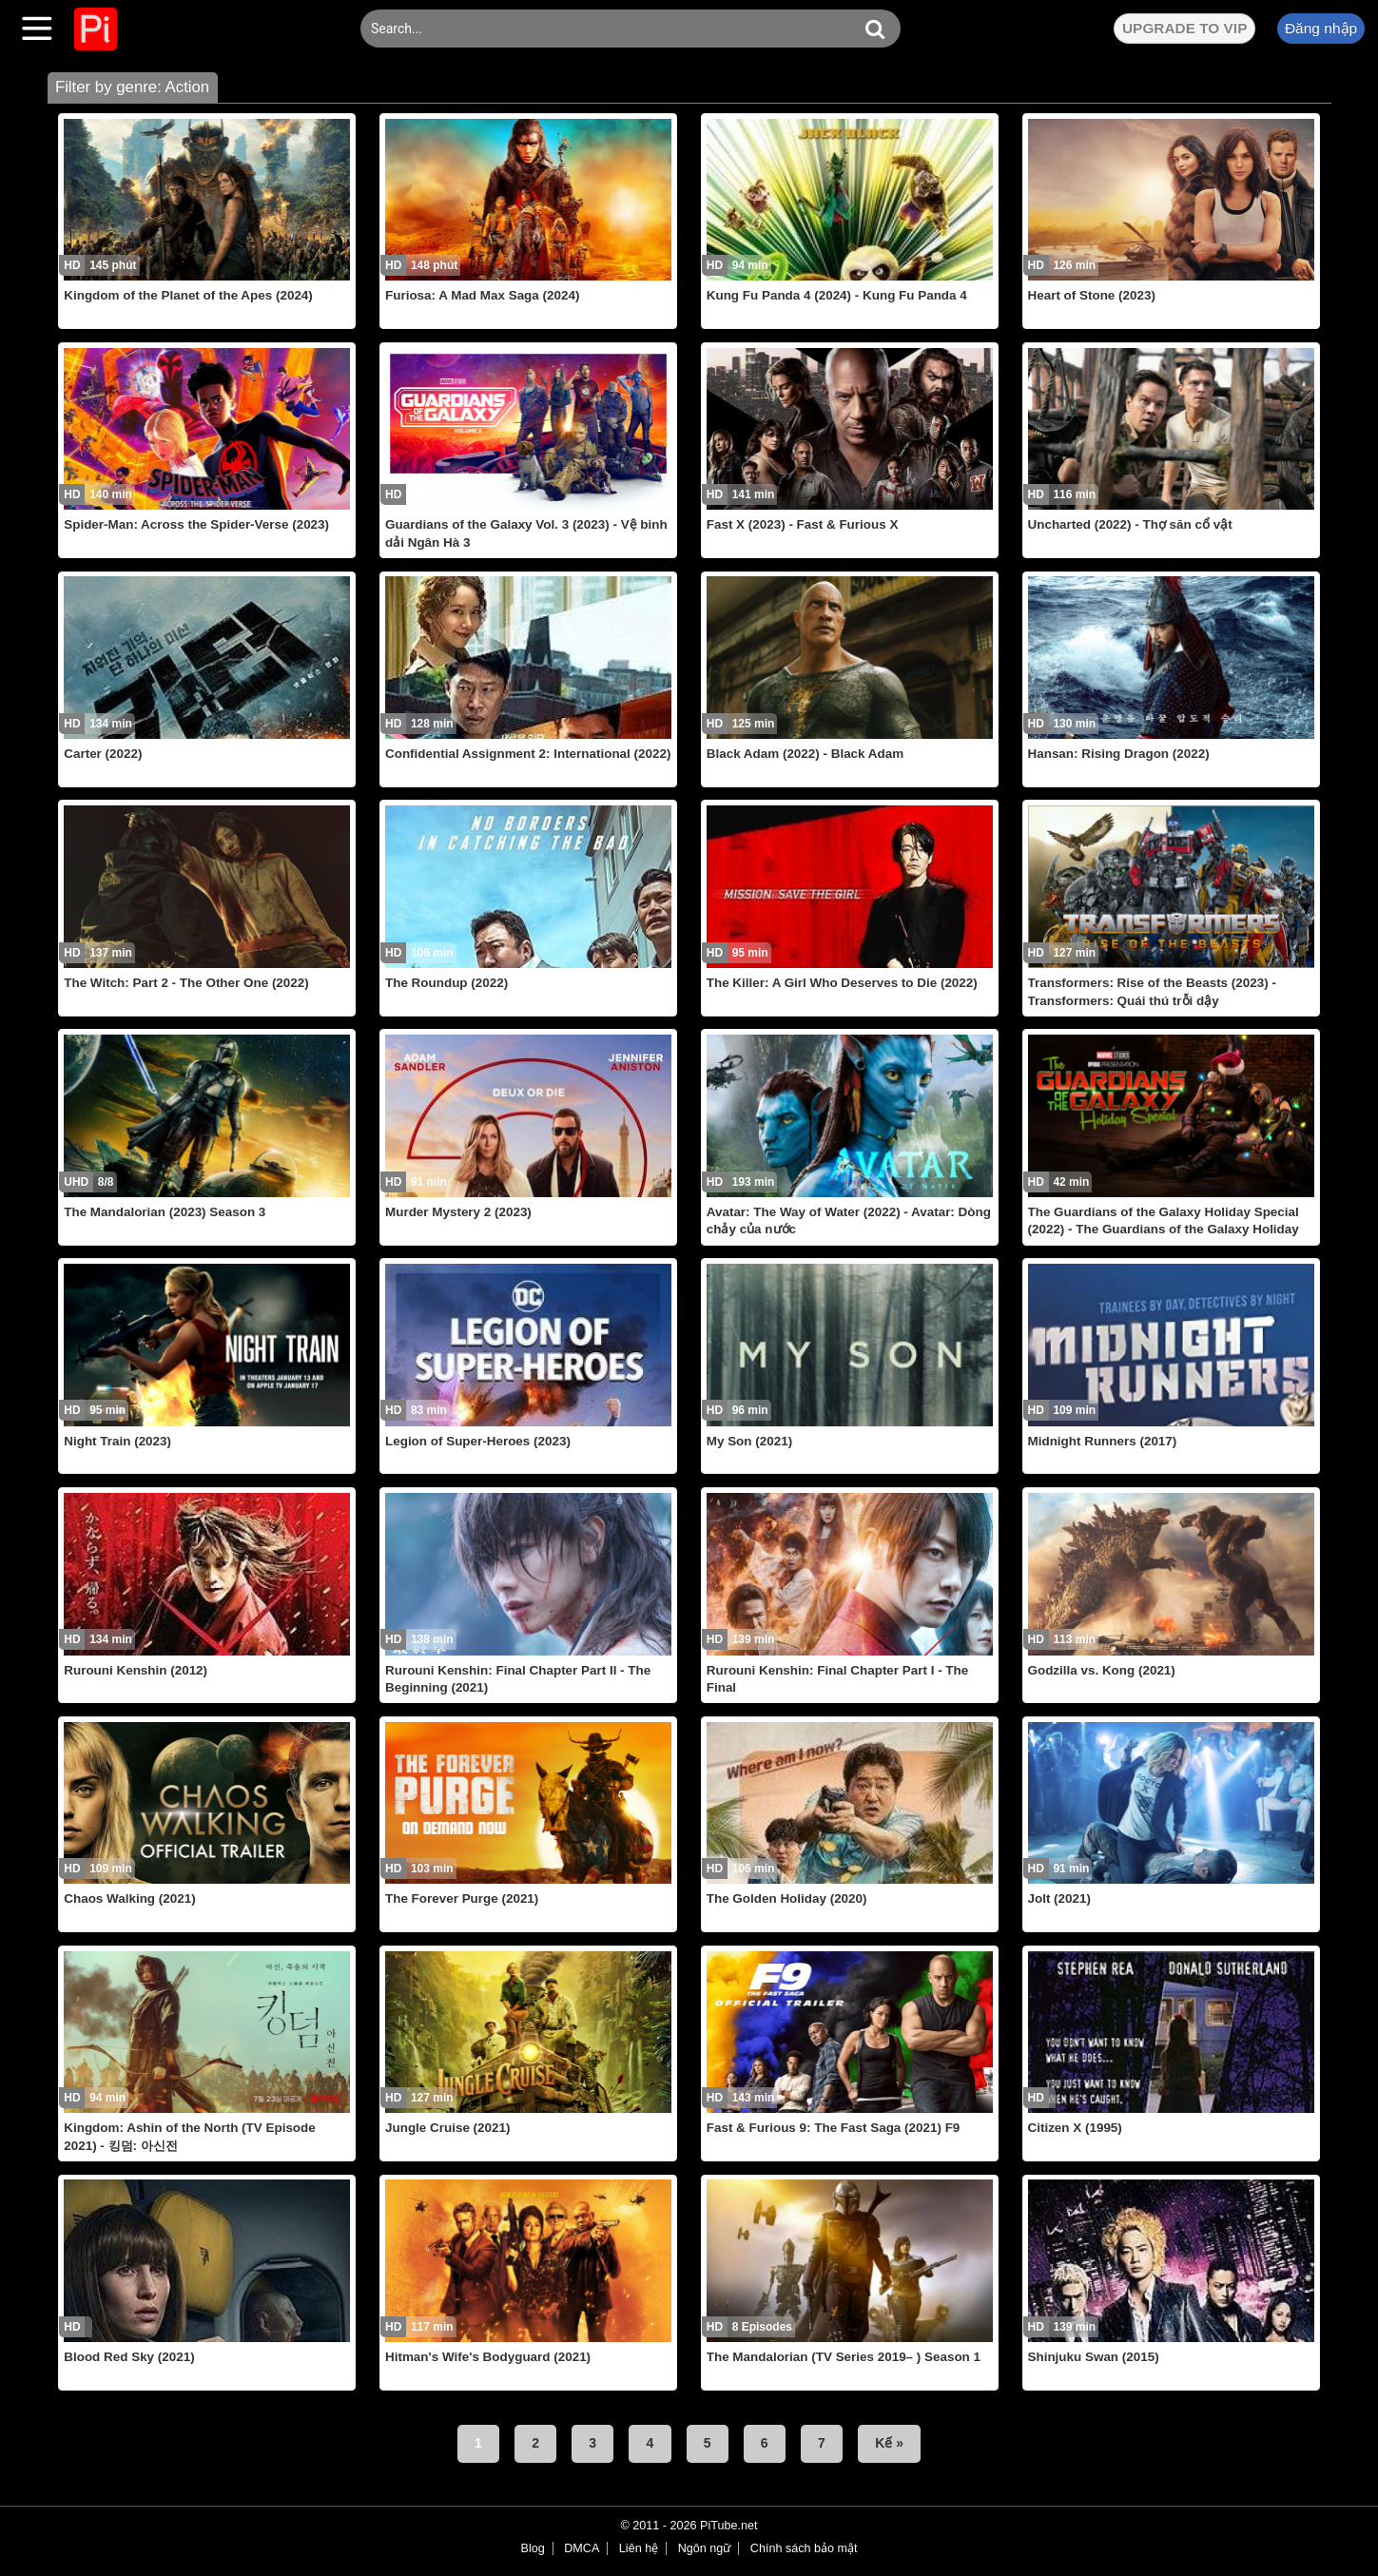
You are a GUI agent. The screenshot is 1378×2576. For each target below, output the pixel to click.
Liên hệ (638, 2548)
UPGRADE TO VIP (1184, 28)
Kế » (889, 2442)
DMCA (581, 2548)
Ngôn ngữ (704, 2548)
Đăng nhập (1321, 28)
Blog (533, 2548)
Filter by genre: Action (132, 87)
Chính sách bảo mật (804, 2548)
